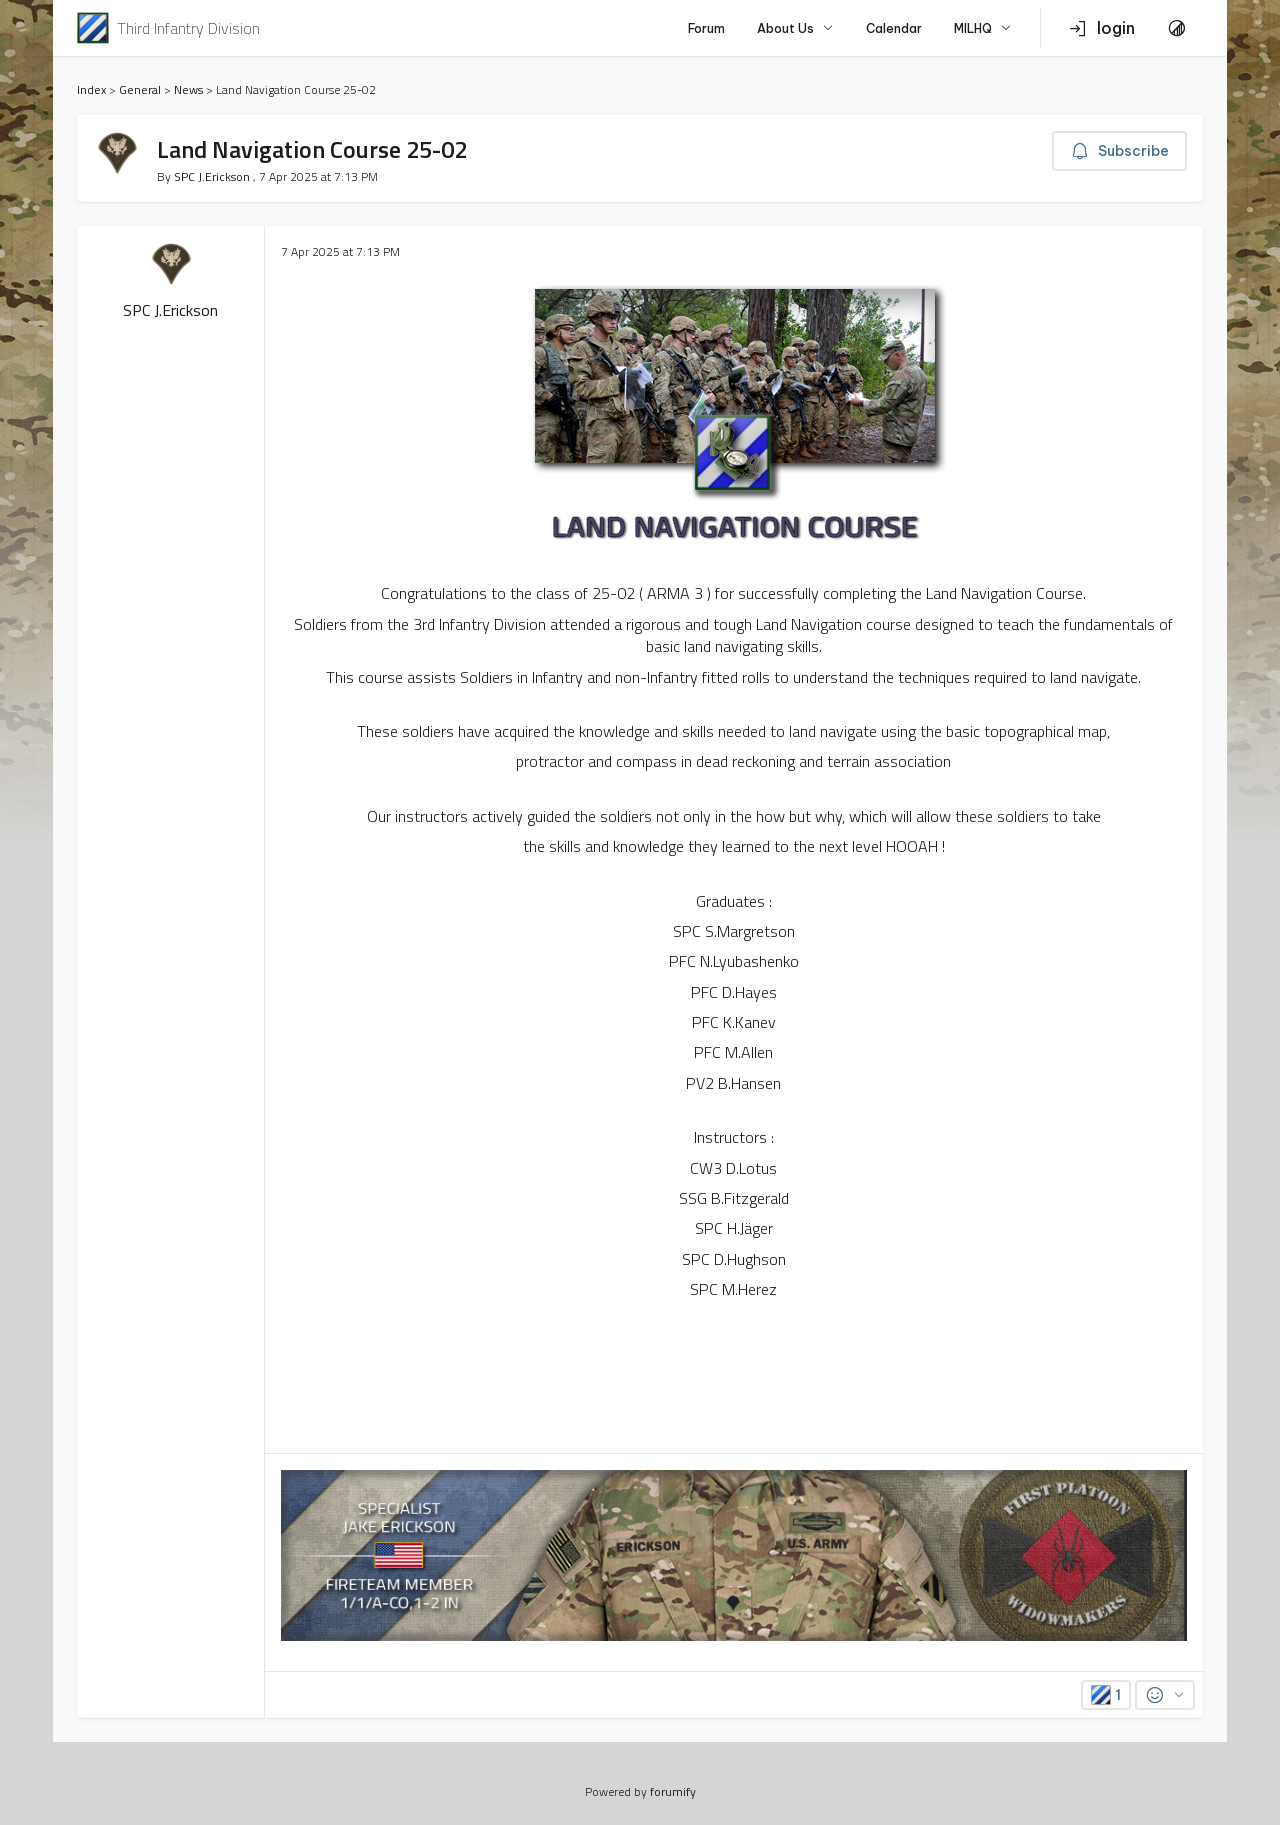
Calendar (894, 28)
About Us (795, 28)
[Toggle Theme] (1177, 28)
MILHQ (983, 28)
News (188, 89)
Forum (706, 28)
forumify (673, 1791)
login (1102, 28)
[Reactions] (1165, 1695)
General (140, 89)
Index (91, 89)
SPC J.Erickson (213, 176)
